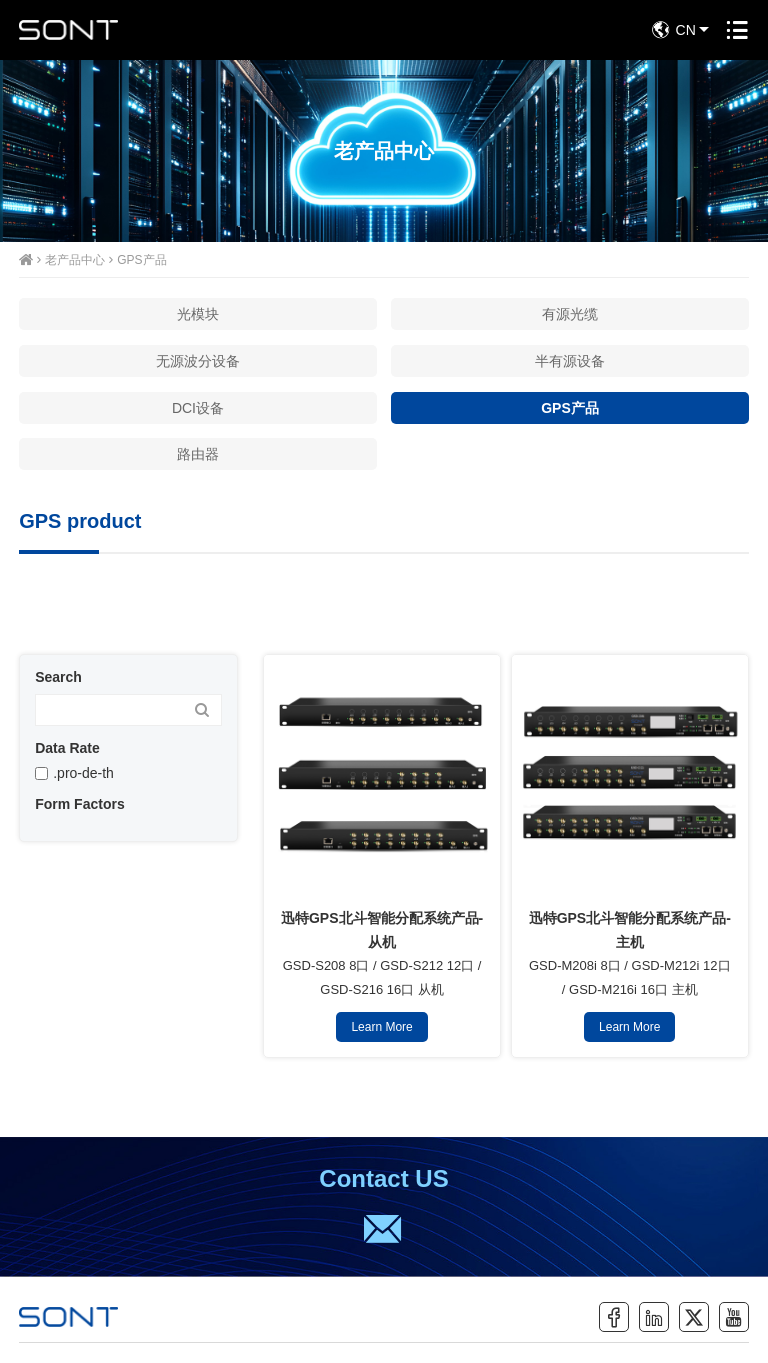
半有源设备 (570, 361)
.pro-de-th (83, 773)
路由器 (198, 454)
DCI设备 (198, 408)
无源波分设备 (198, 361)
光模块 (198, 314)
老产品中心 (75, 260)
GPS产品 (141, 260)
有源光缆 (570, 314)
